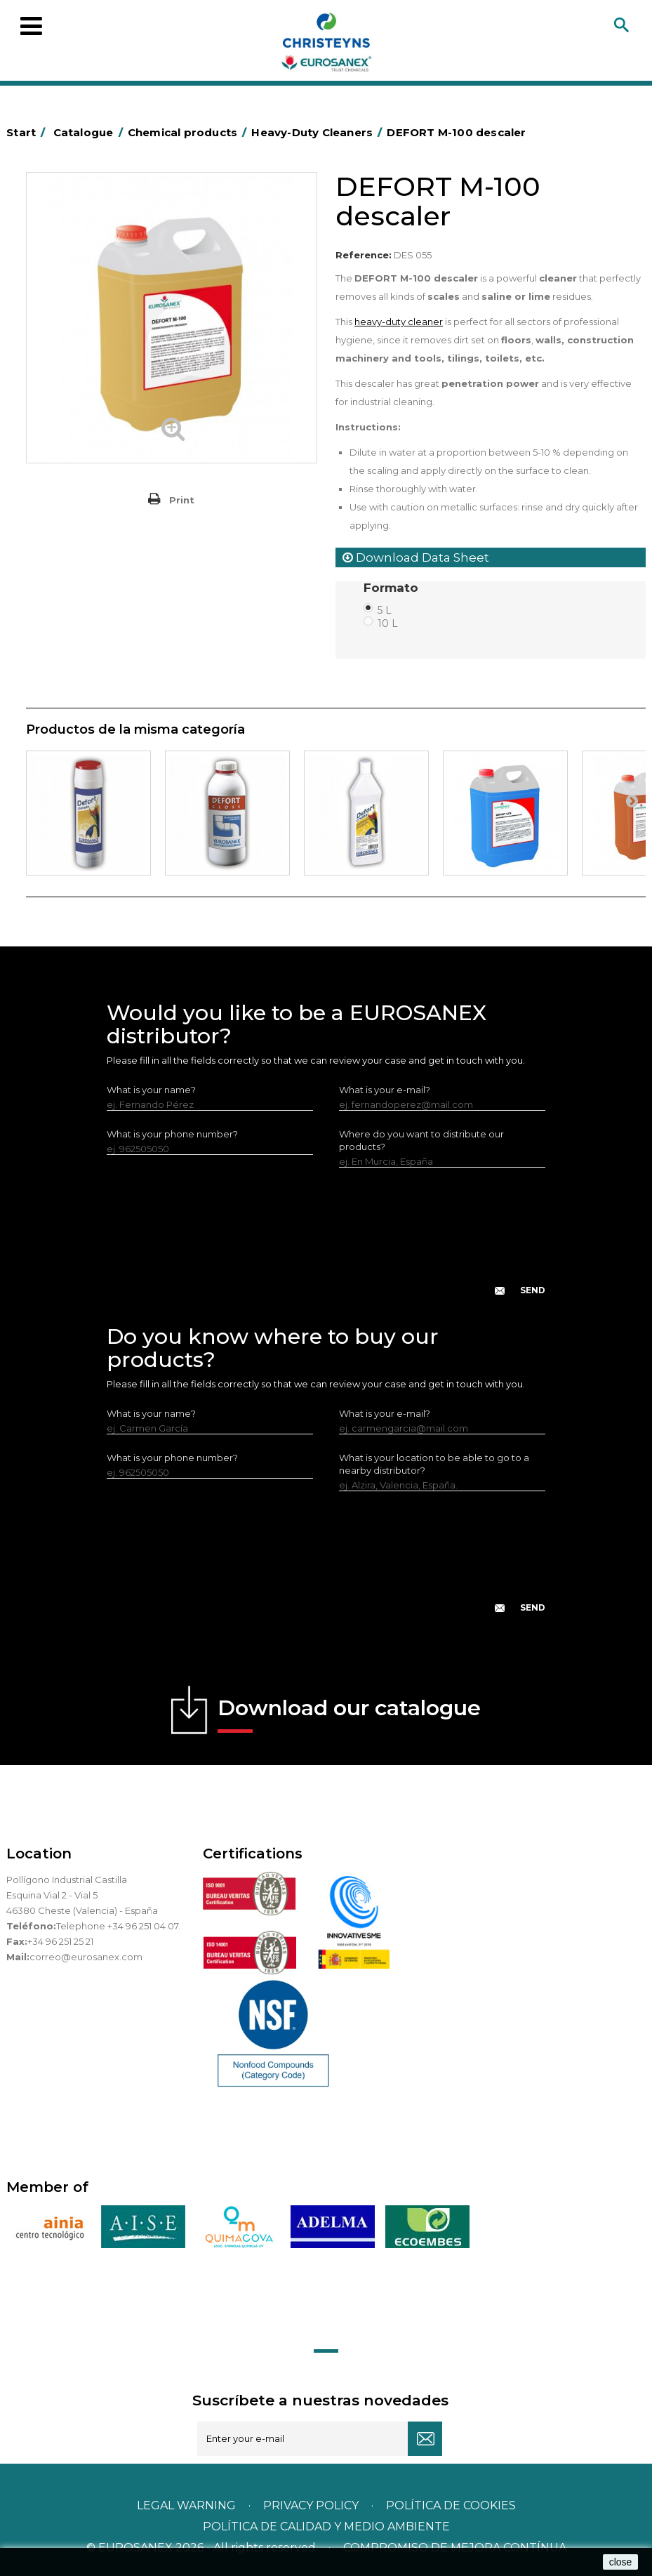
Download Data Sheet (415, 557)
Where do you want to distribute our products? (421, 1140)
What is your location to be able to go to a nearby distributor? (434, 1464)
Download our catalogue (349, 1714)
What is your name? (151, 1089)
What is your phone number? (172, 1134)
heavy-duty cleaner (398, 321)
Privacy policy (312, 2505)
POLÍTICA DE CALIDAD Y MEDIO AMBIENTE (326, 2526)
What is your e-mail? (384, 1089)
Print (181, 500)
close (620, 2562)
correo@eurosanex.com (85, 1956)
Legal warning (188, 2505)
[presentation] (326, 1242)
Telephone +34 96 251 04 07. (118, 1925)
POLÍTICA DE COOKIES (451, 2505)
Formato (393, 587)
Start (28, 132)
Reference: (363, 254)
